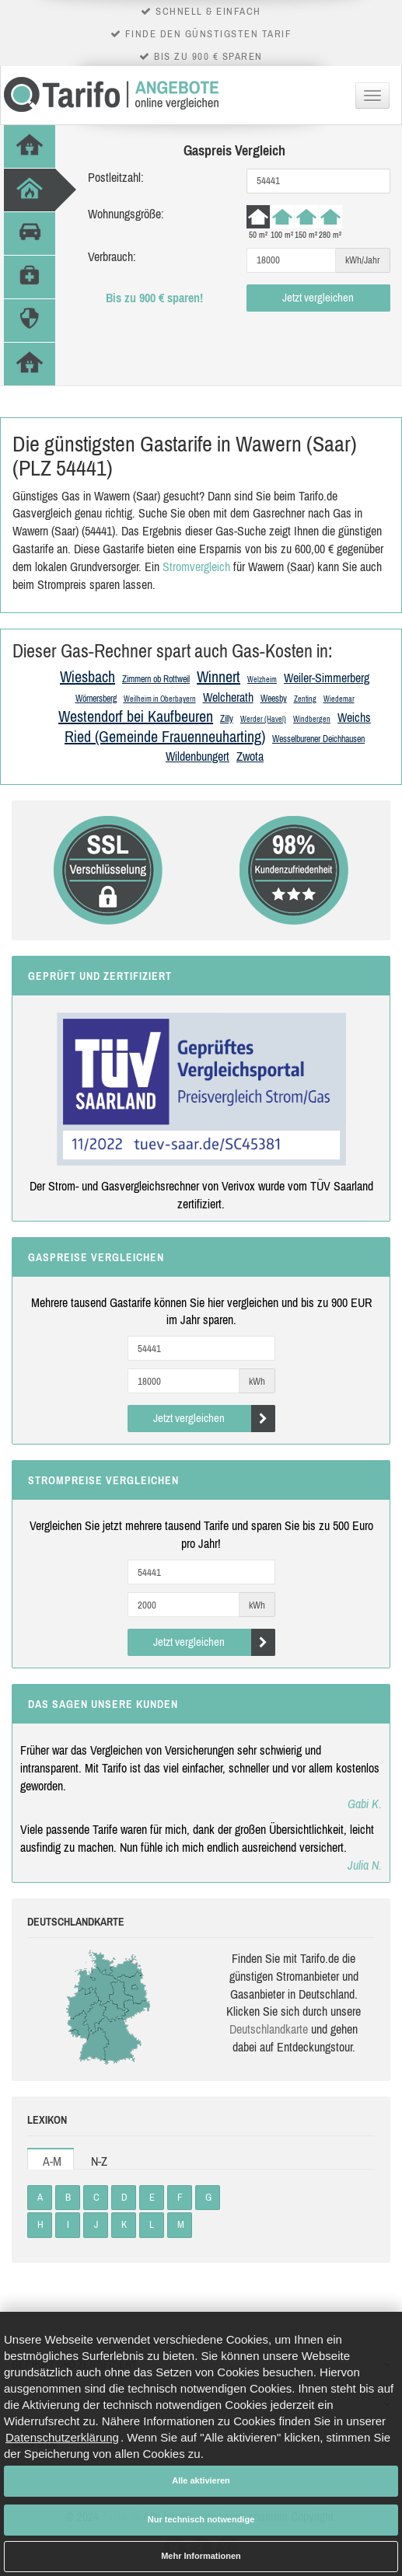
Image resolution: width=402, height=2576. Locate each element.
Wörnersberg (96, 698)
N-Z (99, 2161)
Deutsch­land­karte (268, 2029)
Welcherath (228, 697)
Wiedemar (339, 699)
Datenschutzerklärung (62, 2437)
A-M (52, 2161)
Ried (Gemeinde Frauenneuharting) (165, 736)
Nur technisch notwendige (201, 2519)
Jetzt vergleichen (318, 297)
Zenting (305, 699)
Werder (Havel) (263, 719)
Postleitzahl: (116, 177)
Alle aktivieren (201, 2480)
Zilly (226, 718)
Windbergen (311, 719)
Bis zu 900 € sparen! (154, 298)
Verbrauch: (112, 256)
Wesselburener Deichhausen (318, 739)
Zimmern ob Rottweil (156, 679)
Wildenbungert (197, 756)
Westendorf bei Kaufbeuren (135, 716)
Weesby (273, 698)
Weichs (354, 717)
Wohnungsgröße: (126, 214)
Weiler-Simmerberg (326, 678)
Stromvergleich (196, 566)
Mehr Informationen (201, 2555)
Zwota (250, 756)
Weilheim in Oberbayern (160, 699)
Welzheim (262, 679)
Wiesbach (87, 676)
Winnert (218, 676)
